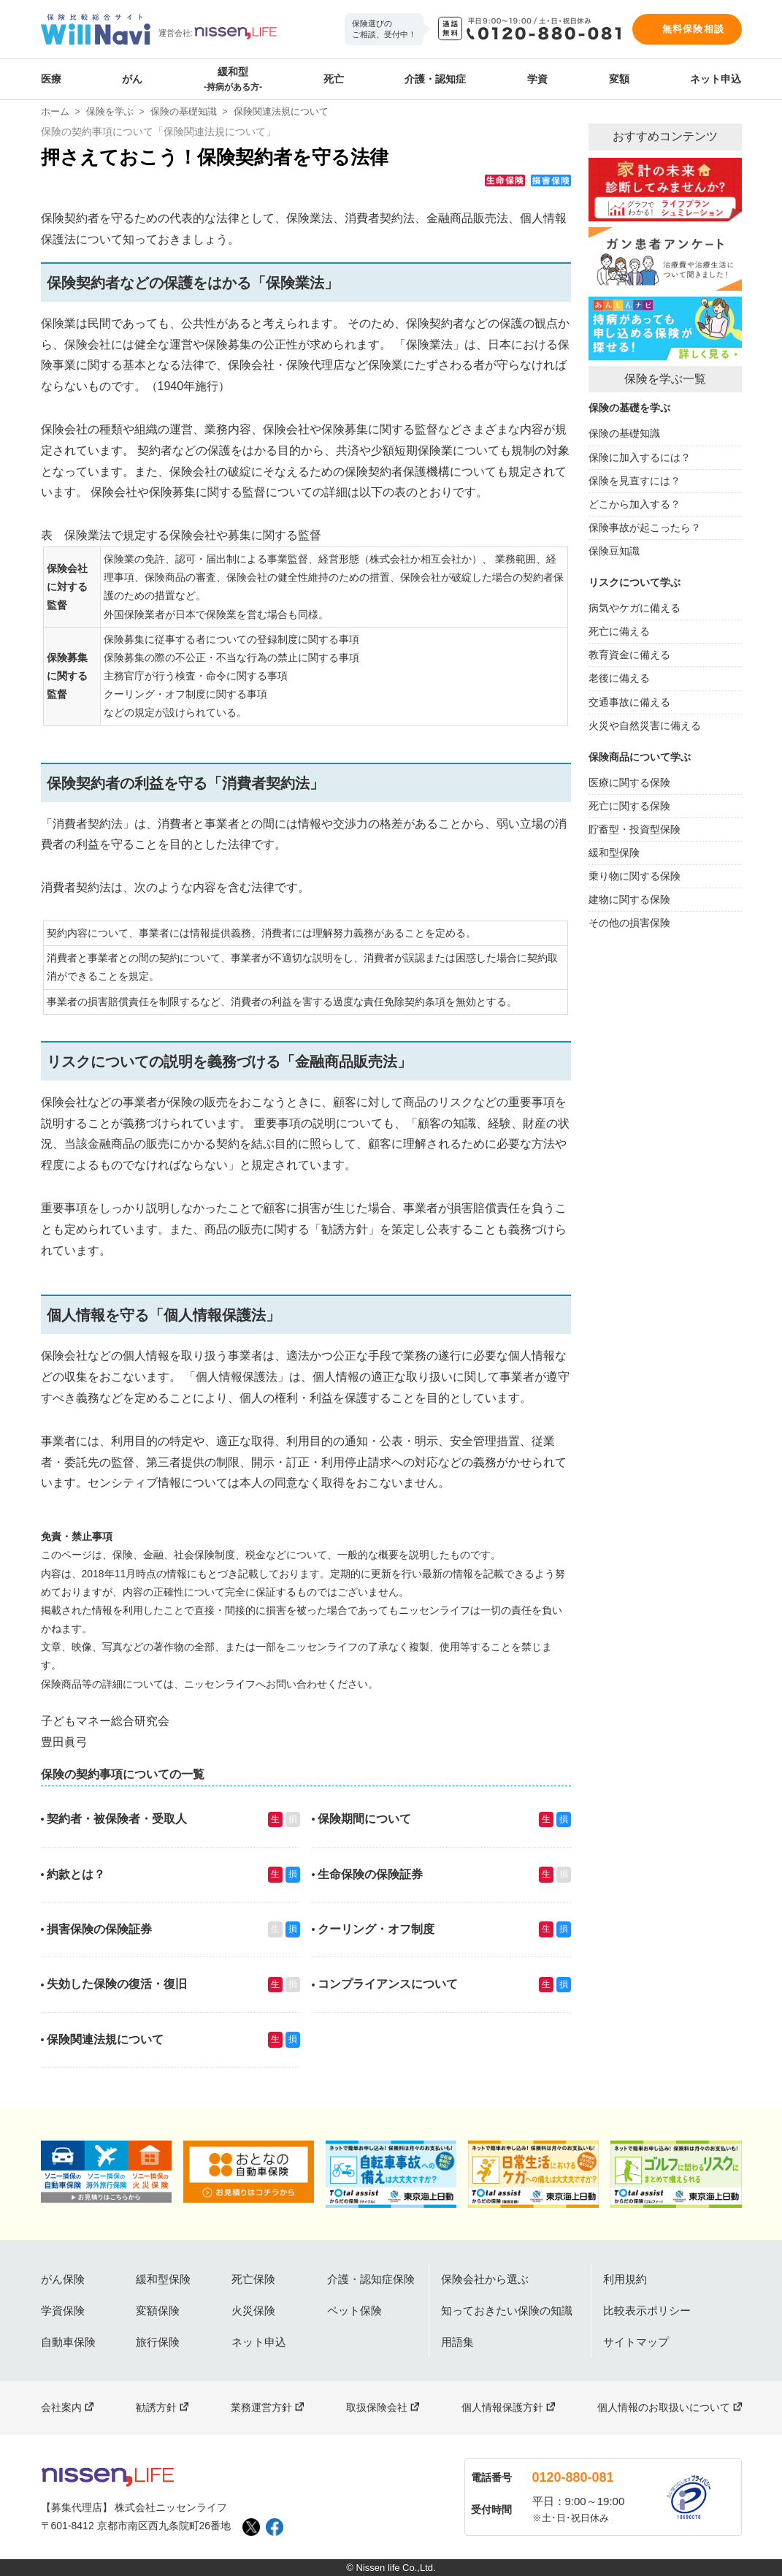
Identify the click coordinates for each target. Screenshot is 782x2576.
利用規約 (625, 2279)
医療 (51, 79)
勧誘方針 (156, 2407)
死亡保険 (253, 2279)
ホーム (55, 111)
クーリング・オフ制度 (376, 1929)
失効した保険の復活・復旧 (117, 1984)
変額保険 (158, 2310)
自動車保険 (68, 2342)
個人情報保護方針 (502, 2407)
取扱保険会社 (376, 2407)
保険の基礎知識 (183, 111)
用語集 (457, 2342)
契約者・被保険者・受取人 (117, 1819)
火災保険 (253, 2310)
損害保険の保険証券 (99, 1929)
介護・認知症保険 (371, 2279)
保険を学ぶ (110, 111)
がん (132, 79)
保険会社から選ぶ (485, 2279)
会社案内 (61, 2407)
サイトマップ (636, 2342)
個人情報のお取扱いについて (663, 2407)
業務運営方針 (261, 2407)
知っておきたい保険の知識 (506, 2310)
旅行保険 (158, 2342)
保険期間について (364, 1819)
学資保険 (63, 2310)
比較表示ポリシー (647, 2310)
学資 (537, 79)
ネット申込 (715, 79)
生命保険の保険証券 (370, 1874)
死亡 (333, 79)
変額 (619, 79)
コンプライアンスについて (388, 1984)
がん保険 (63, 2279)
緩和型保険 (163, 2279)
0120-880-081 (573, 2477)
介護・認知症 (435, 79)
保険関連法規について (105, 2039)
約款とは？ (76, 1874)
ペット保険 (354, 2310)
